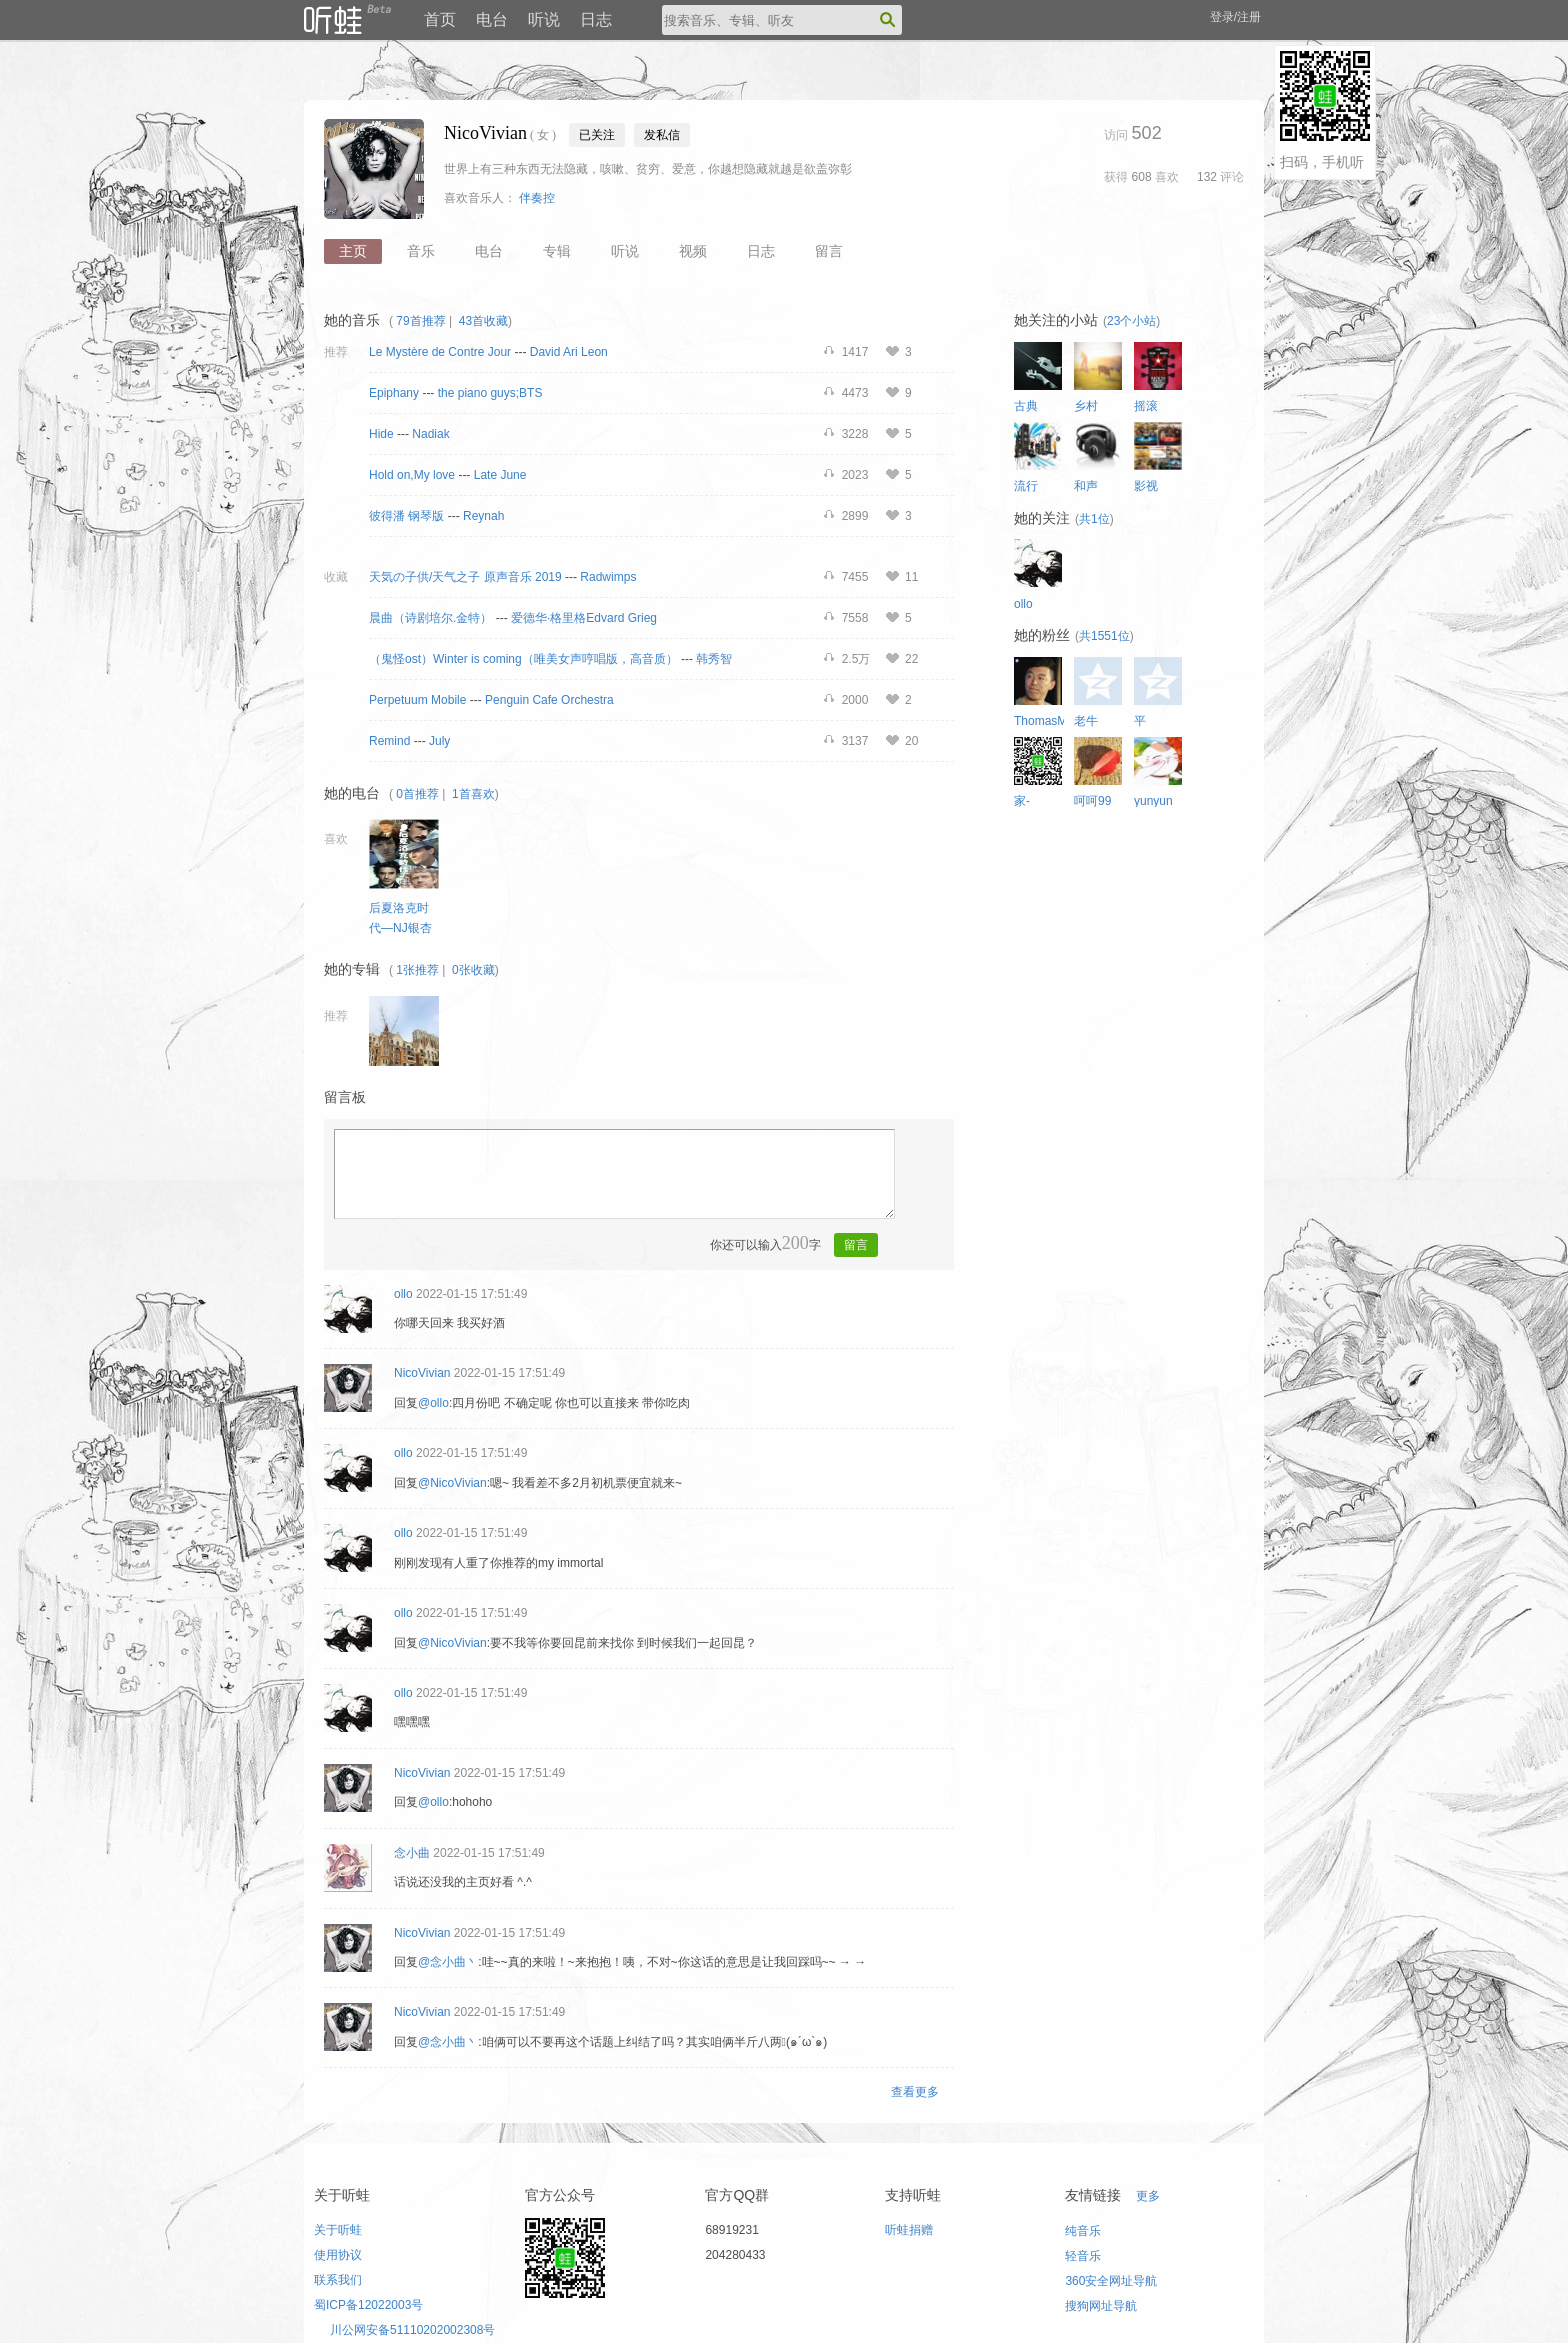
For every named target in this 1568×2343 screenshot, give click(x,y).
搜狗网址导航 (1101, 2306)
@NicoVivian (452, 1483)
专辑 (557, 251)
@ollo (433, 1403)
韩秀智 (714, 659)
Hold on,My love (412, 475)
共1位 (1094, 519)
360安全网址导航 (1111, 2281)
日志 (596, 19)
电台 (492, 19)
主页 (353, 251)
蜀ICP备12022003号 (368, 2305)
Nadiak (430, 434)
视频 (693, 251)
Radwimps (608, 577)
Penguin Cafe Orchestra (549, 700)
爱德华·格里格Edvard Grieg (584, 618)
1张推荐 (417, 970)
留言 (829, 251)
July (439, 741)
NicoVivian (422, 1373)
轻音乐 (1083, 2256)
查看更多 (915, 2092)
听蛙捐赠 (909, 2230)
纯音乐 (1083, 2231)
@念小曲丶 (448, 1962)
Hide (381, 434)
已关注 (597, 135)
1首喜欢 (473, 794)
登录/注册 (1235, 17)
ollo (403, 1294)
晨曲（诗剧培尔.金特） (430, 618)
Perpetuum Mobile (417, 700)
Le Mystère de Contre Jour (440, 352)
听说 (544, 19)
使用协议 (338, 2255)
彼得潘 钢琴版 (406, 516)
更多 (1148, 2196)
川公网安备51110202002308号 (412, 2330)
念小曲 (412, 1853)
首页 (440, 19)
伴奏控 (537, 198)
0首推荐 (417, 794)
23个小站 (1131, 321)
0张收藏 (473, 970)
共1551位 (1104, 636)
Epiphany (394, 393)
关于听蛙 (338, 2230)
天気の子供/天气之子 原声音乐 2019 (465, 577)
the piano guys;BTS (490, 393)
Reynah (483, 516)
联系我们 (338, 2280)
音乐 (421, 251)
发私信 (662, 135)
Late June (500, 475)
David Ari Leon (569, 352)
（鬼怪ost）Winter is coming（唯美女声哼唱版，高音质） (523, 659)
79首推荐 (420, 321)
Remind (389, 741)
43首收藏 (483, 321)
